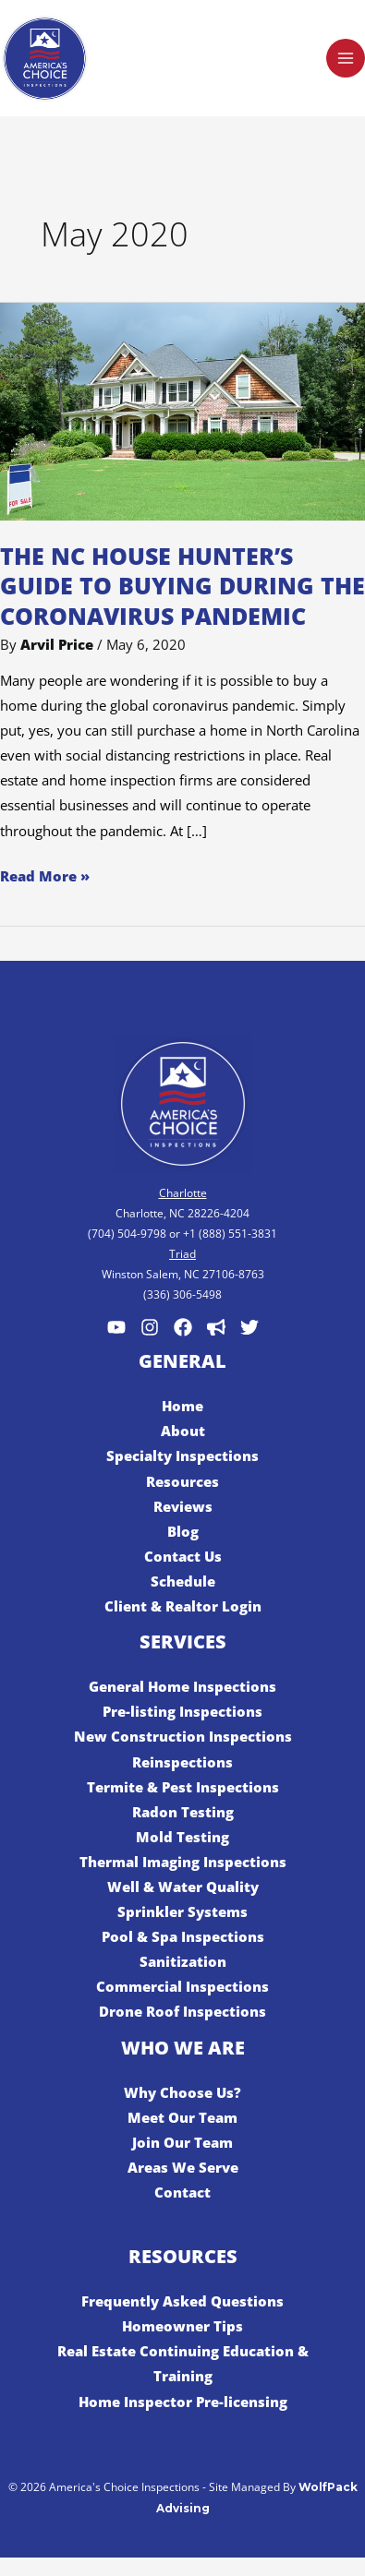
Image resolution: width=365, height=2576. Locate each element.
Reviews (183, 1506)
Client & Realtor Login (183, 1606)
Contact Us (183, 1556)
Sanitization (183, 1961)
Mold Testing (182, 1836)
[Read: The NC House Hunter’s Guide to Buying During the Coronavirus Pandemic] (182, 410)
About (183, 1430)
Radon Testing (183, 1812)
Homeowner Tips (182, 2326)
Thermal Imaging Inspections (182, 1861)
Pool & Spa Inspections (183, 1936)
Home (182, 1405)
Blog (183, 1531)
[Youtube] (116, 1327)
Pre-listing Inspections (182, 1711)
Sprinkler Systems (182, 1911)
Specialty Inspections (182, 1455)
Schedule (183, 1581)
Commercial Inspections (182, 1986)
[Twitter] (249, 1327)
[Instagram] (149, 1327)
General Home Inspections (182, 1686)
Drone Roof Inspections (182, 2011)
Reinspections (182, 1762)
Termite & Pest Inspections (183, 1787)
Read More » (45, 874)
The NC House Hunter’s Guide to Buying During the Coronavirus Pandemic (182, 585)
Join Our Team (182, 2142)
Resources (182, 1481)
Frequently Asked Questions (182, 2301)
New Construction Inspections (183, 1736)
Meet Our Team (182, 2117)
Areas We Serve (183, 2167)
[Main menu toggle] (345, 58)
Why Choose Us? (182, 2092)
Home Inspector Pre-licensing (183, 2401)
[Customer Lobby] (216, 1327)
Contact (182, 2192)
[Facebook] (183, 1327)
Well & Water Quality (183, 1886)
